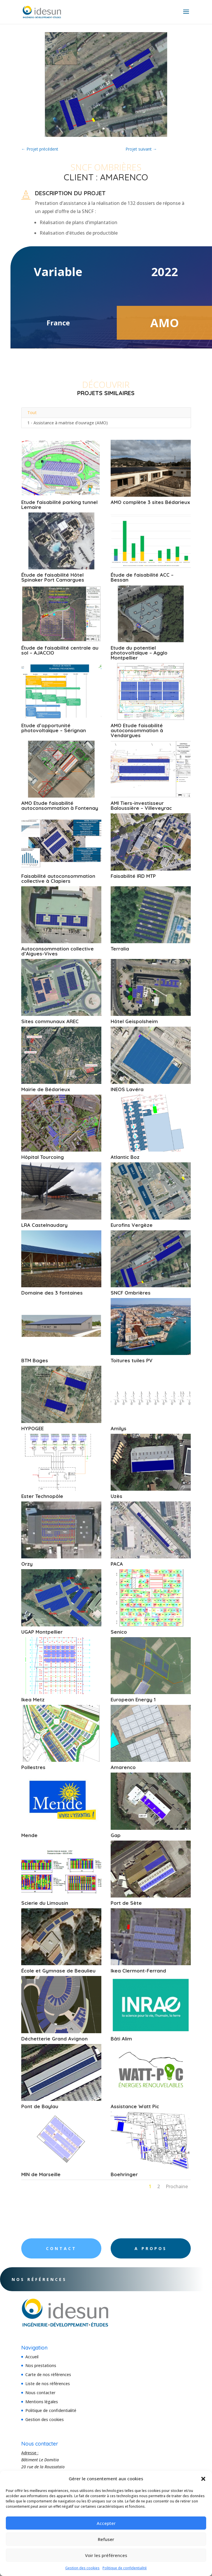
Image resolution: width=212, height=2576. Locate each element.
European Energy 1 (133, 1699)
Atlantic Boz (125, 1157)
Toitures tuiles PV (132, 1360)
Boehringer (124, 2174)
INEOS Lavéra (127, 1089)
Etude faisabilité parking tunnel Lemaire (59, 504)
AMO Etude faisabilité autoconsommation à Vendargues (137, 730)
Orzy (27, 1564)
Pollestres (33, 1767)
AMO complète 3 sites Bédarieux (150, 502)
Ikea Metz (33, 1699)
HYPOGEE (32, 1428)
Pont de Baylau (39, 2106)
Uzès (116, 1496)
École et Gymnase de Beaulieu (58, 1971)
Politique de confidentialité (125, 2567)
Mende (29, 1835)
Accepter (106, 2523)
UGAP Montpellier (42, 1632)
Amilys (118, 1428)
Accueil (31, 2356)
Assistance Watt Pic (135, 2106)
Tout (32, 412)
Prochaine (177, 2186)
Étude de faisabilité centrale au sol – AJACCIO (59, 650)
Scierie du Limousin (44, 1903)
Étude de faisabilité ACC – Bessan (142, 577)
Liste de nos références (47, 2383)
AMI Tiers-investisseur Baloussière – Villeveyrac (141, 805)
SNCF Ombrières (131, 1293)
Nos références (53, 2279)
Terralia (120, 949)
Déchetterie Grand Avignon (54, 2039)
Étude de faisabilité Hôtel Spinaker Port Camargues (52, 577)
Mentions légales (41, 2401)
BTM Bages (34, 1360)
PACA (117, 1564)
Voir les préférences (106, 2555)
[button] (203, 2479)
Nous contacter (40, 2392)
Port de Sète (126, 1903)
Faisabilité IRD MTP (133, 876)
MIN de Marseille (41, 2174)
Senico (119, 1632)
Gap (116, 1835)
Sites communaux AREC (50, 1021)
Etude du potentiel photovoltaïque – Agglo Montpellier (139, 653)
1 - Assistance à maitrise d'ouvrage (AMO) (67, 422)
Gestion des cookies (82, 2567)
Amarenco (123, 1767)
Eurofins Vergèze (132, 1225)
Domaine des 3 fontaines (52, 1293)
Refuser (106, 2539)
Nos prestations (40, 2365)
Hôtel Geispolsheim (134, 1021)
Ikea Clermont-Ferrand (138, 1971)
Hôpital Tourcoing (42, 1157)
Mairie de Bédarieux (45, 1089)
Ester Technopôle (42, 1496)
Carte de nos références (48, 2374)
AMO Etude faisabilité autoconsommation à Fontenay (59, 805)
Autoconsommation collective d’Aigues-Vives (57, 951)
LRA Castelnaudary (44, 1225)
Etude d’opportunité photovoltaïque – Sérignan (53, 727)
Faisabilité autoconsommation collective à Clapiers (58, 878)
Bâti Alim (121, 2039)
